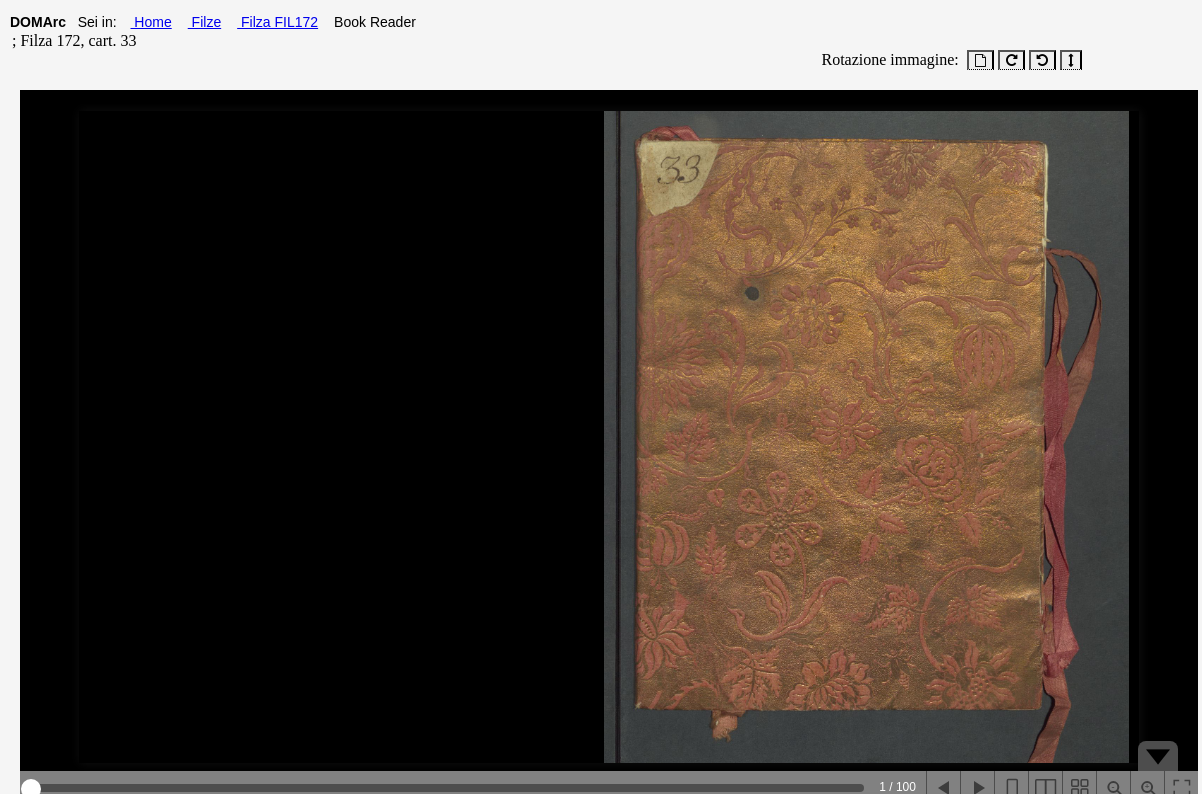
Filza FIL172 (277, 22)
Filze (204, 22)
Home (150, 22)
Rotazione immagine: (886, 59)
